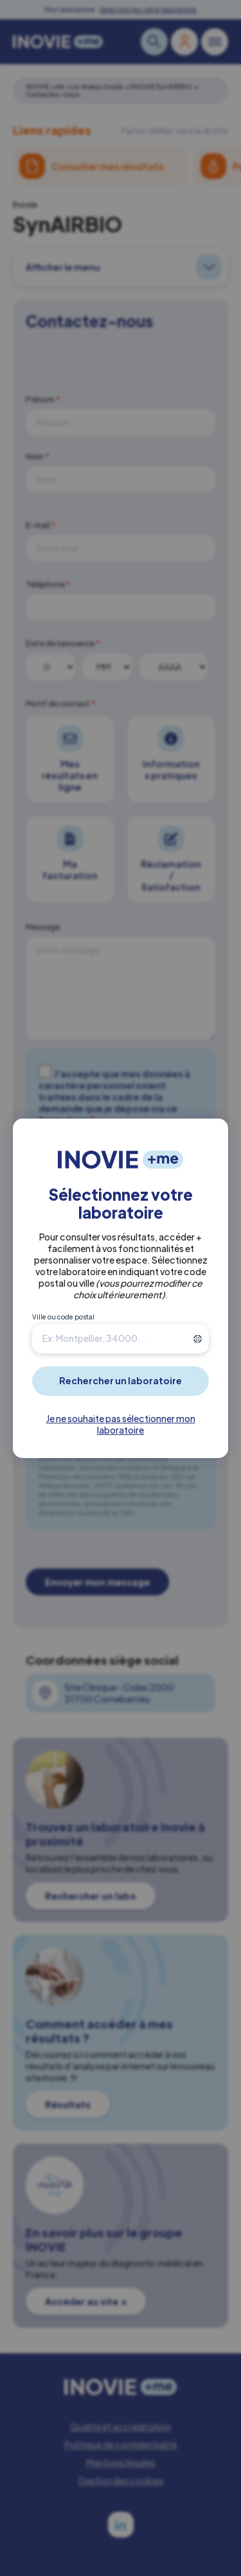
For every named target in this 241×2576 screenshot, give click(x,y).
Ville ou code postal (63, 1317)
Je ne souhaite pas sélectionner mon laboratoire (120, 1424)
